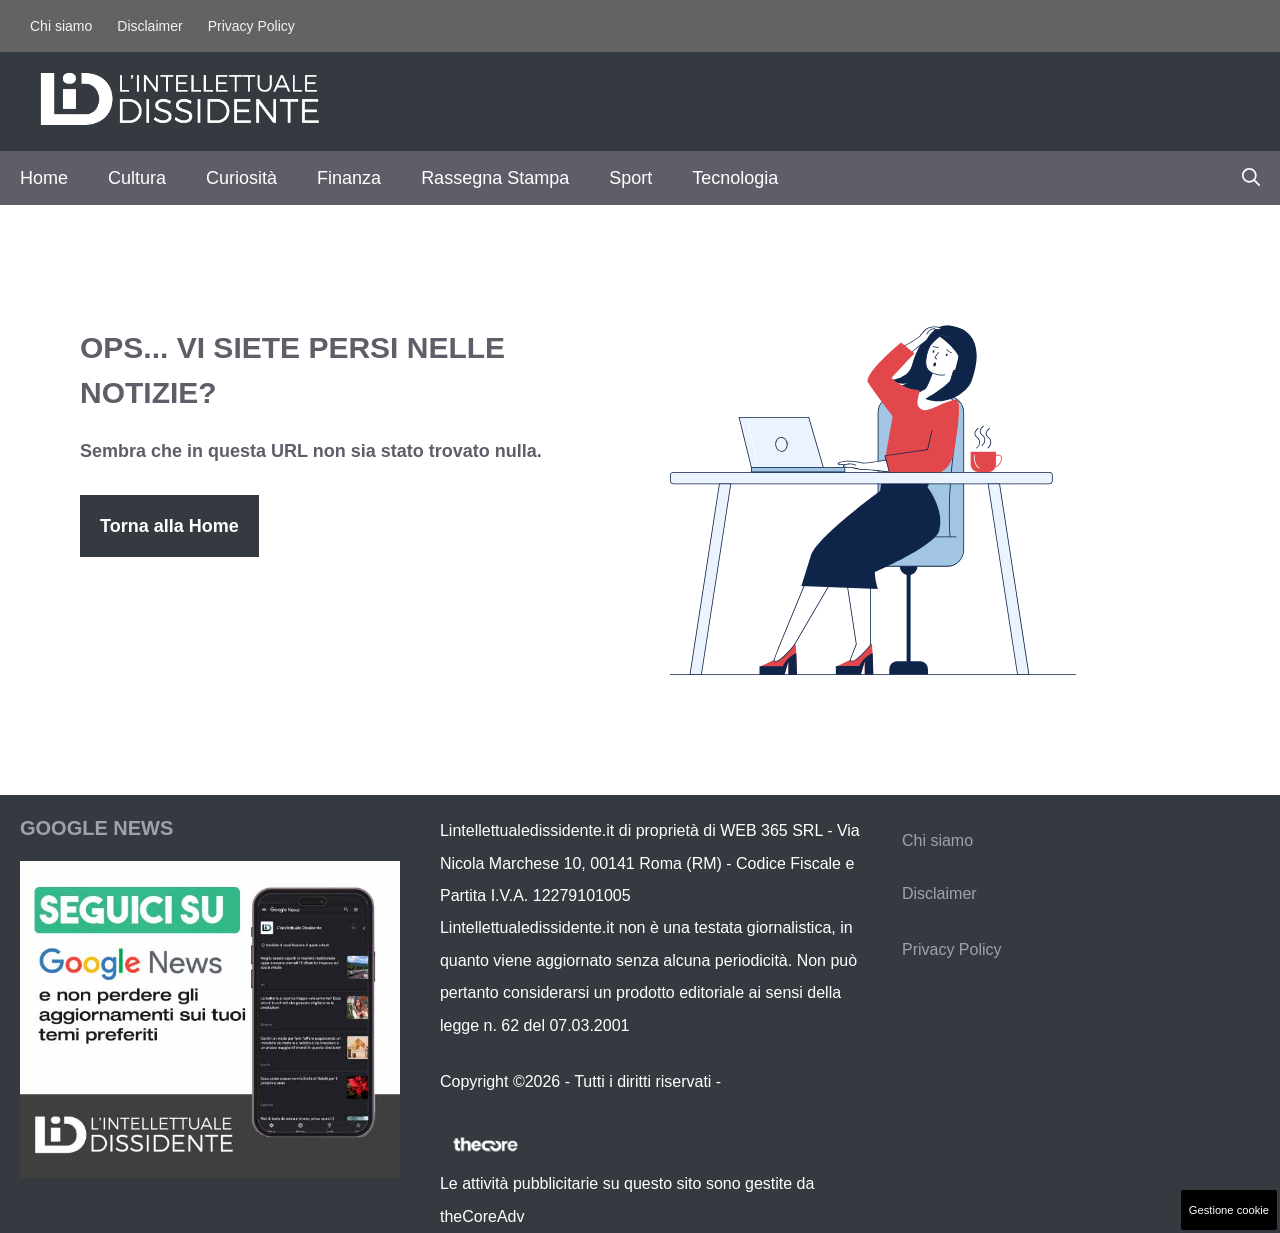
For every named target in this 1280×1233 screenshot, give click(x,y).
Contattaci (762, 1081)
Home (44, 178)
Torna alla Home (169, 526)
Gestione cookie (1229, 1210)
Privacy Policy (251, 26)
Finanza (349, 178)
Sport (630, 178)
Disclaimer (149, 26)
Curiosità (241, 178)
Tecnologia (735, 178)
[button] (1251, 178)
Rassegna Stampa (495, 178)
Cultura (137, 178)
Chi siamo (61, 26)
